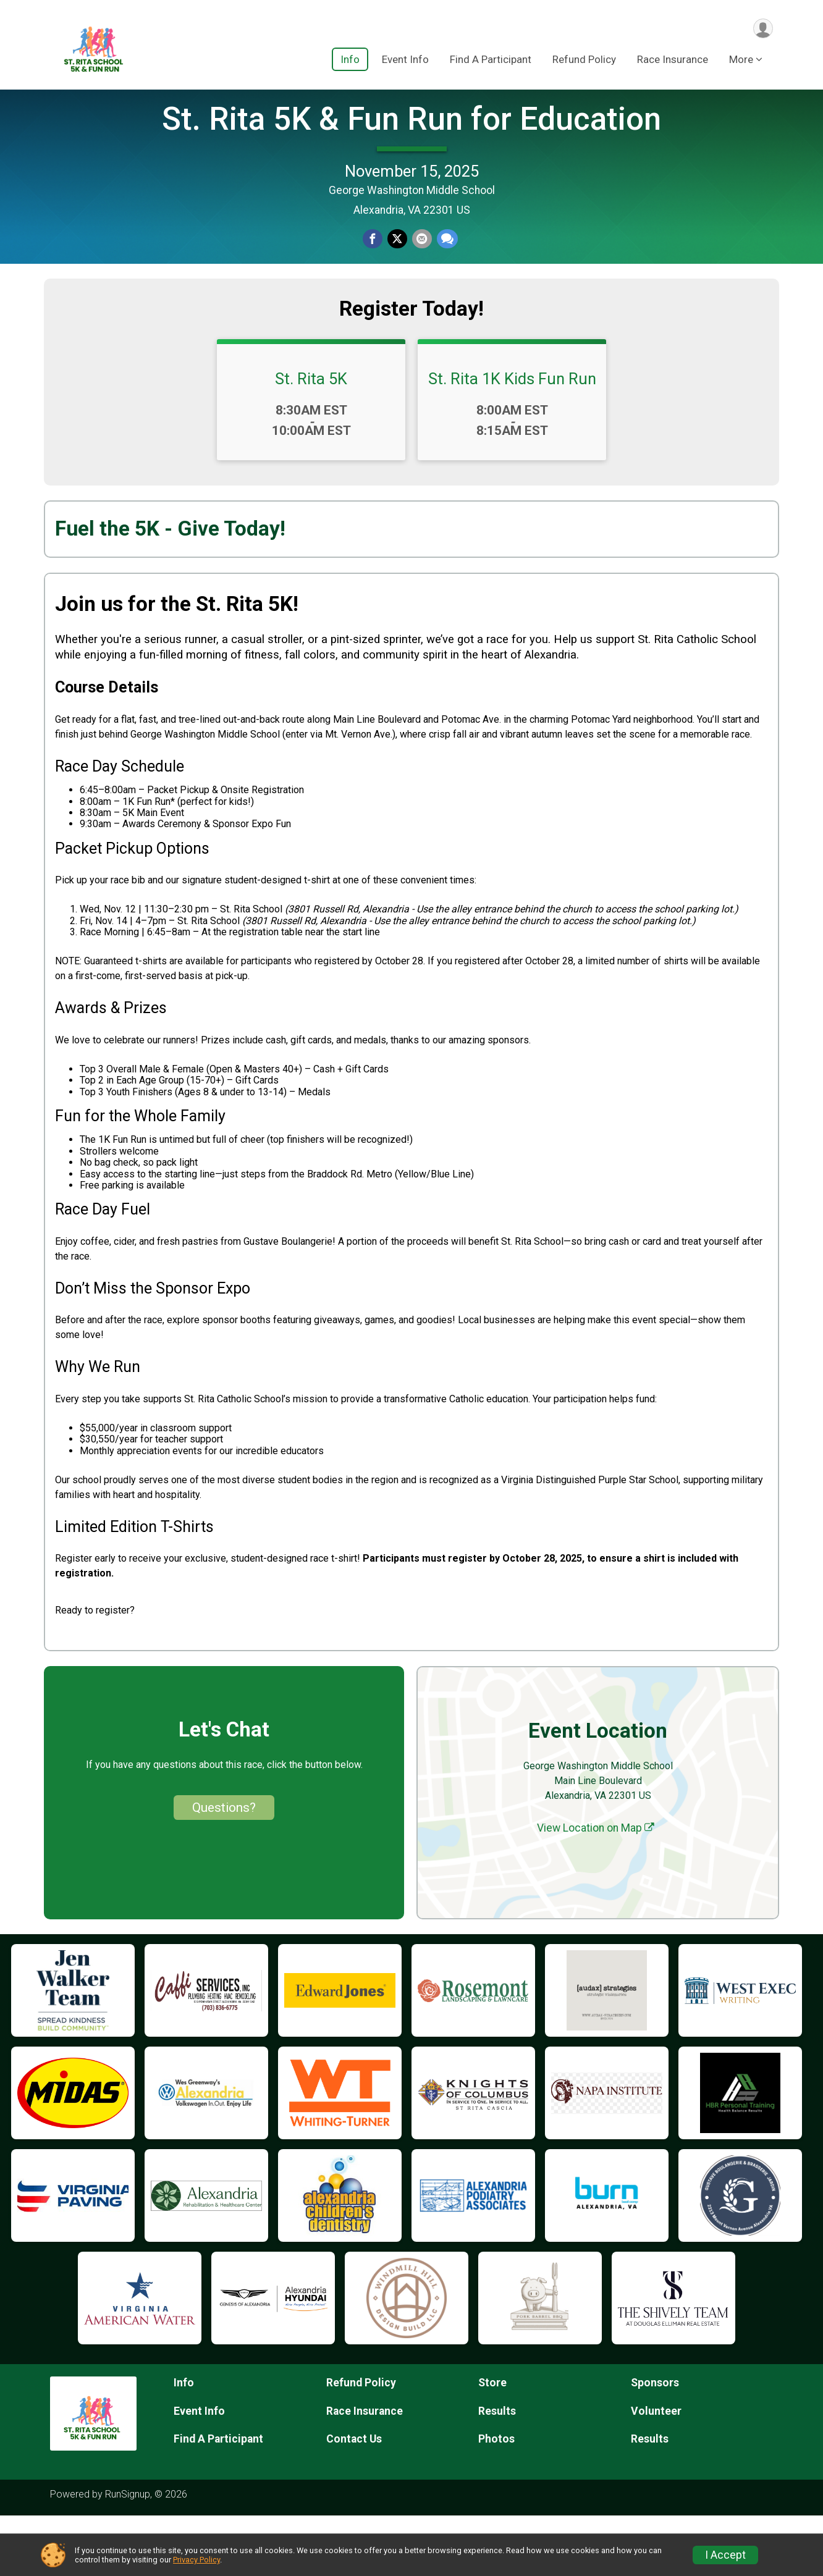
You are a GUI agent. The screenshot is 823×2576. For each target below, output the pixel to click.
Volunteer (656, 2471)
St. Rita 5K (311, 439)
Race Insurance (672, 61)
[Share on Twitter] (397, 270)
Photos (496, 2499)
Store (492, 2443)
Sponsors (655, 2443)
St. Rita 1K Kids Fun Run (512, 439)
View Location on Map (595, 1888)
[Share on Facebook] (374, 270)
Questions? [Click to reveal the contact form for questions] (224, 1867)
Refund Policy (584, 61)
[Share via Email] (421, 270)
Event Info (405, 61)
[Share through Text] (444, 270)
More (741, 61)
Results (497, 2471)
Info (350, 61)
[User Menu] (761, 28)
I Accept (725, 2555)
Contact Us (354, 2499)
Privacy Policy (196, 2559)
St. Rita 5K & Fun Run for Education (411, 149)
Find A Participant (490, 61)
